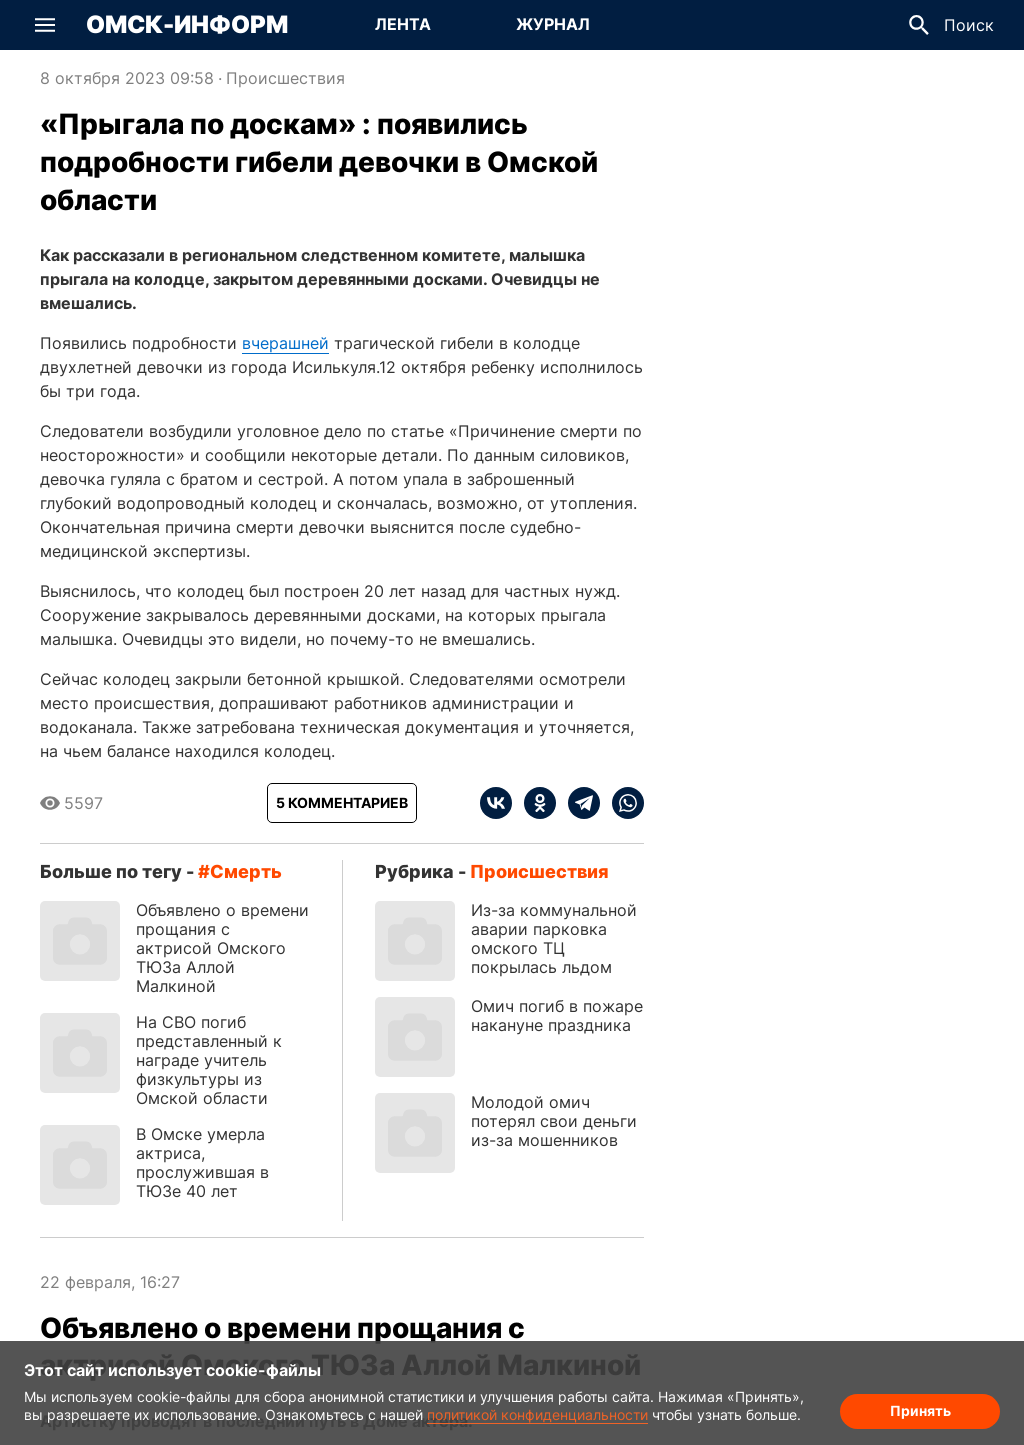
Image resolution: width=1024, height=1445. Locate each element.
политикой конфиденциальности (537, 1414)
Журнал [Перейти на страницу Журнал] (553, 24)
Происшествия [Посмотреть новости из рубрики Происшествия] (285, 78)
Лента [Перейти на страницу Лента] (403, 24)
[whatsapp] (622, 803)
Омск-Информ (187, 25)
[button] (45, 25)
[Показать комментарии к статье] (342, 803)
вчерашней (285, 343)
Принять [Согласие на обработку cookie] (920, 1410)
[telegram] (578, 803)
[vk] (496, 803)
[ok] (534, 803)
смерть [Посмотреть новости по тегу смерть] (246, 871)
